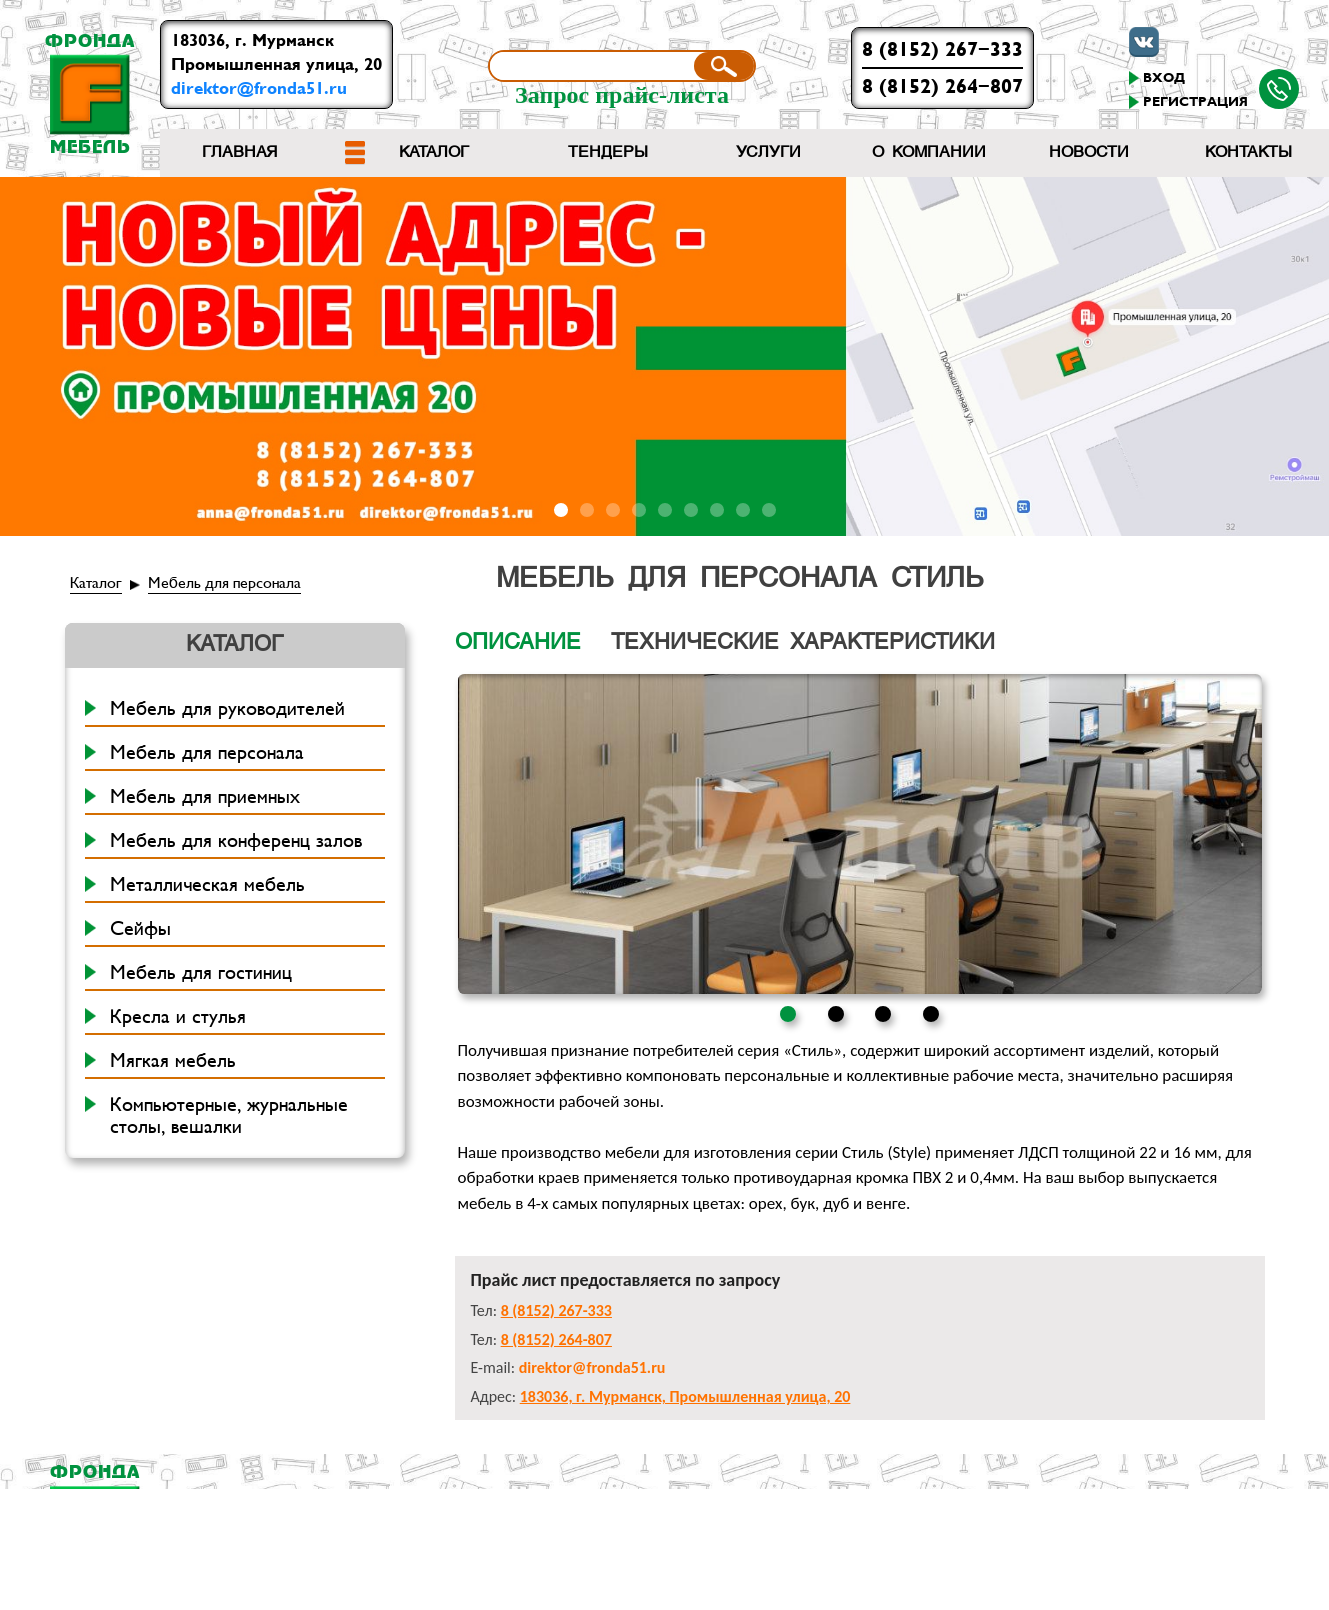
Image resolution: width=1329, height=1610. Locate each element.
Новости (1089, 153)
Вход (1164, 78)
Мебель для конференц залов (236, 841)
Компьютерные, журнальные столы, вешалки (229, 1116)
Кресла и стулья (178, 1017)
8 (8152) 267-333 (942, 49)
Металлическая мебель (207, 885)
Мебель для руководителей (227, 709)
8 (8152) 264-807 (942, 86)
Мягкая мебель (173, 1061)
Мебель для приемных (205, 797)
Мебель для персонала (224, 583)
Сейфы (140, 929)
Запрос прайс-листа (622, 95)
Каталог (434, 153)
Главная (240, 153)
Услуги (768, 153)
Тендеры (608, 153)
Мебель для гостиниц (201, 973)
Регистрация (1195, 102)
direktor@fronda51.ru (259, 88)
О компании (929, 153)
